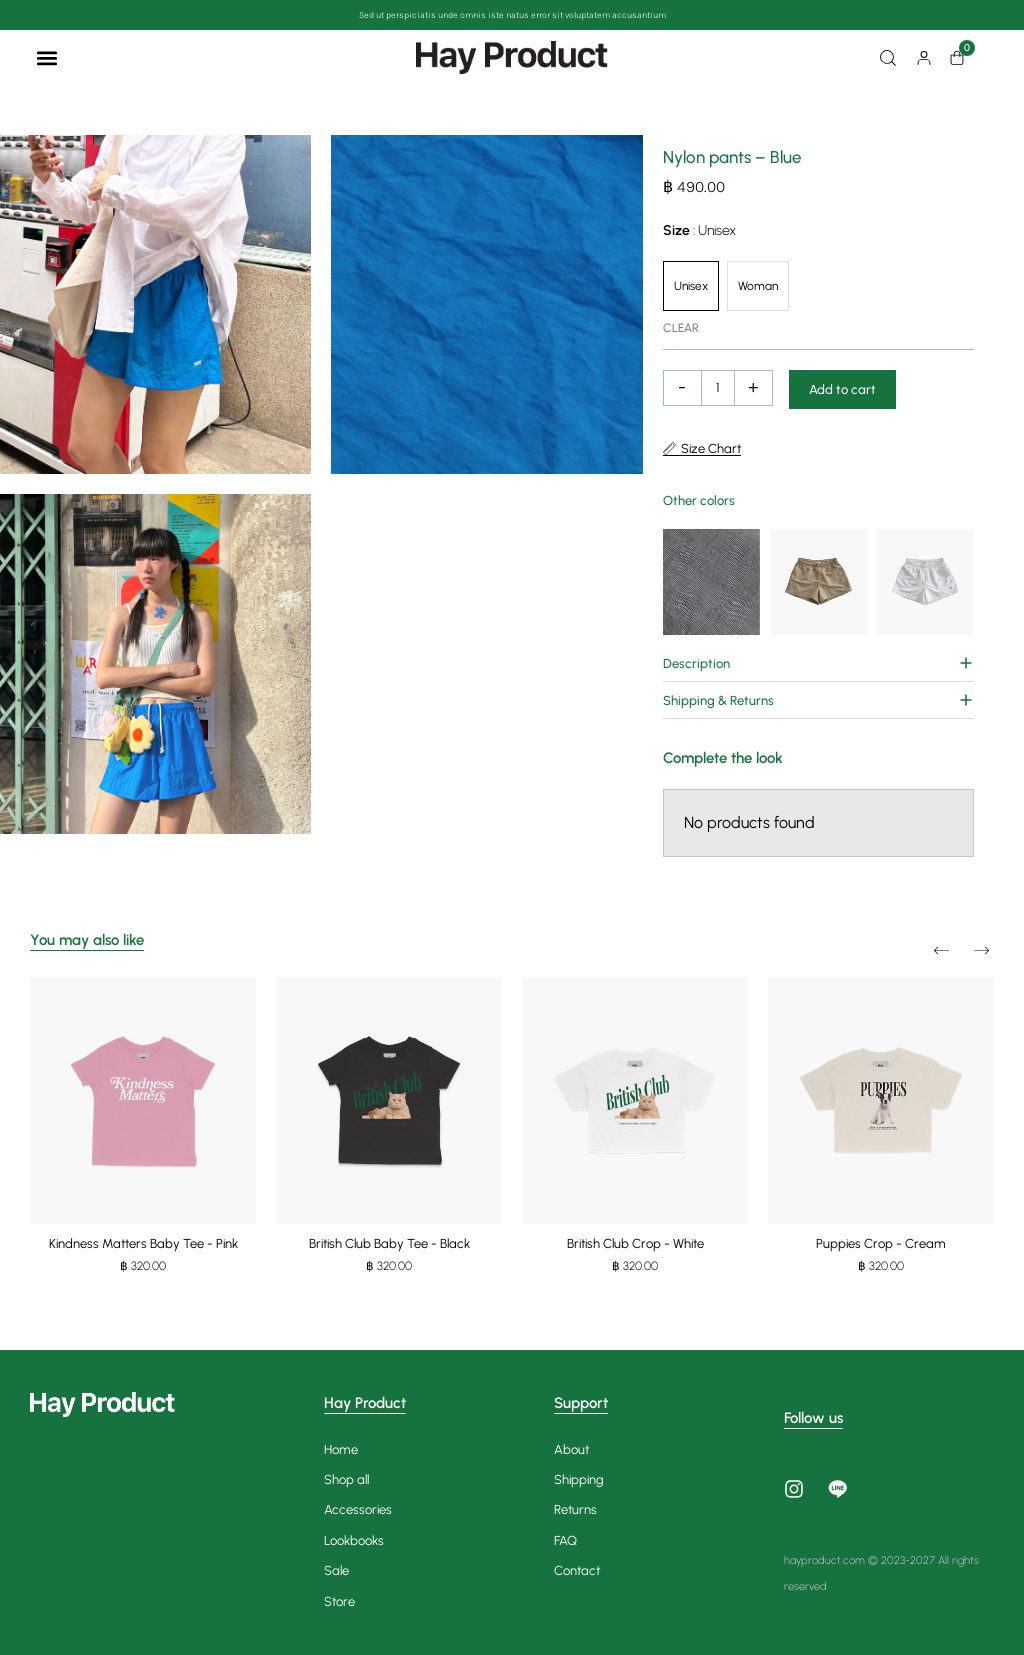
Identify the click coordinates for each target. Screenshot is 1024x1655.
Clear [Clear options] (681, 328)
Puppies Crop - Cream (881, 1243)
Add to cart (842, 389)
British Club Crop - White (635, 1243)
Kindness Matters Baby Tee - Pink (143, 1243)
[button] (46, 57)
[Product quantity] (718, 388)
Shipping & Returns (718, 700)
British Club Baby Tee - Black (389, 1243)
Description (696, 663)
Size (699, 230)
